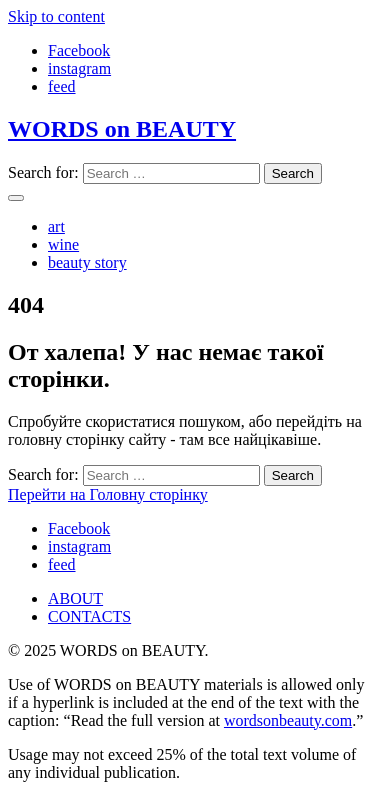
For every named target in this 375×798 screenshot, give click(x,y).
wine (63, 244)
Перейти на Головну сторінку (108, 494)
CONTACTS (89, 616)
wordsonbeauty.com (288, 720)
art (56, 226)
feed (62, 86)
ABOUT (75, 598)
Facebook (79, 50)
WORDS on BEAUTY (122, 129)
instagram (79, 68)
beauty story (87, 262)
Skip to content (56, 16)
